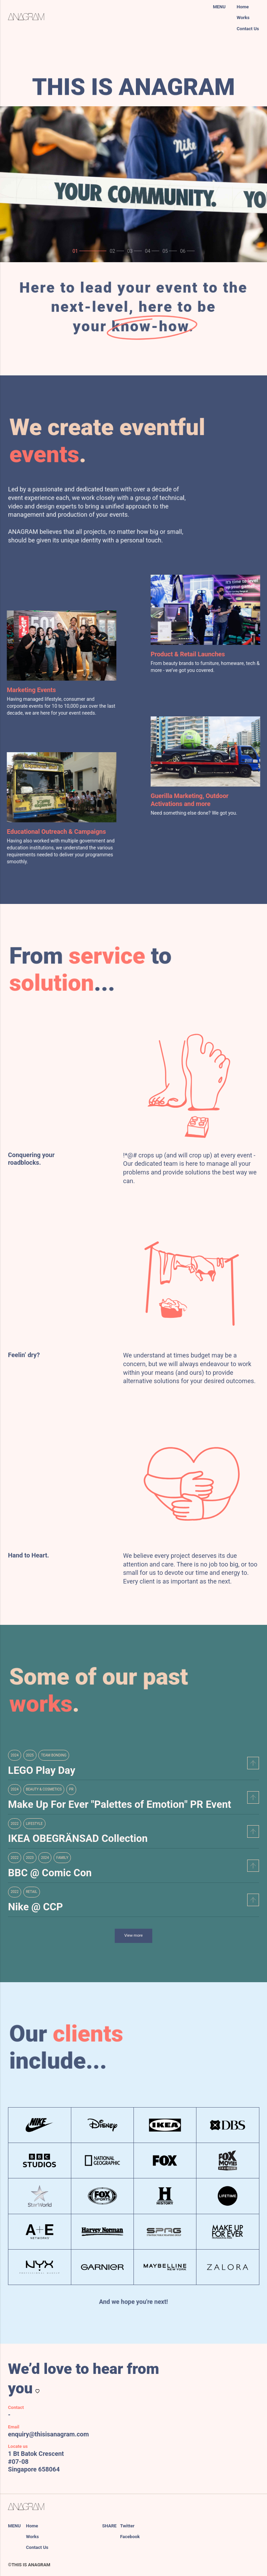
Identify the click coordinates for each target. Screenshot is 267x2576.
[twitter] (161, 2526)
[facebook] (163, 2536)
